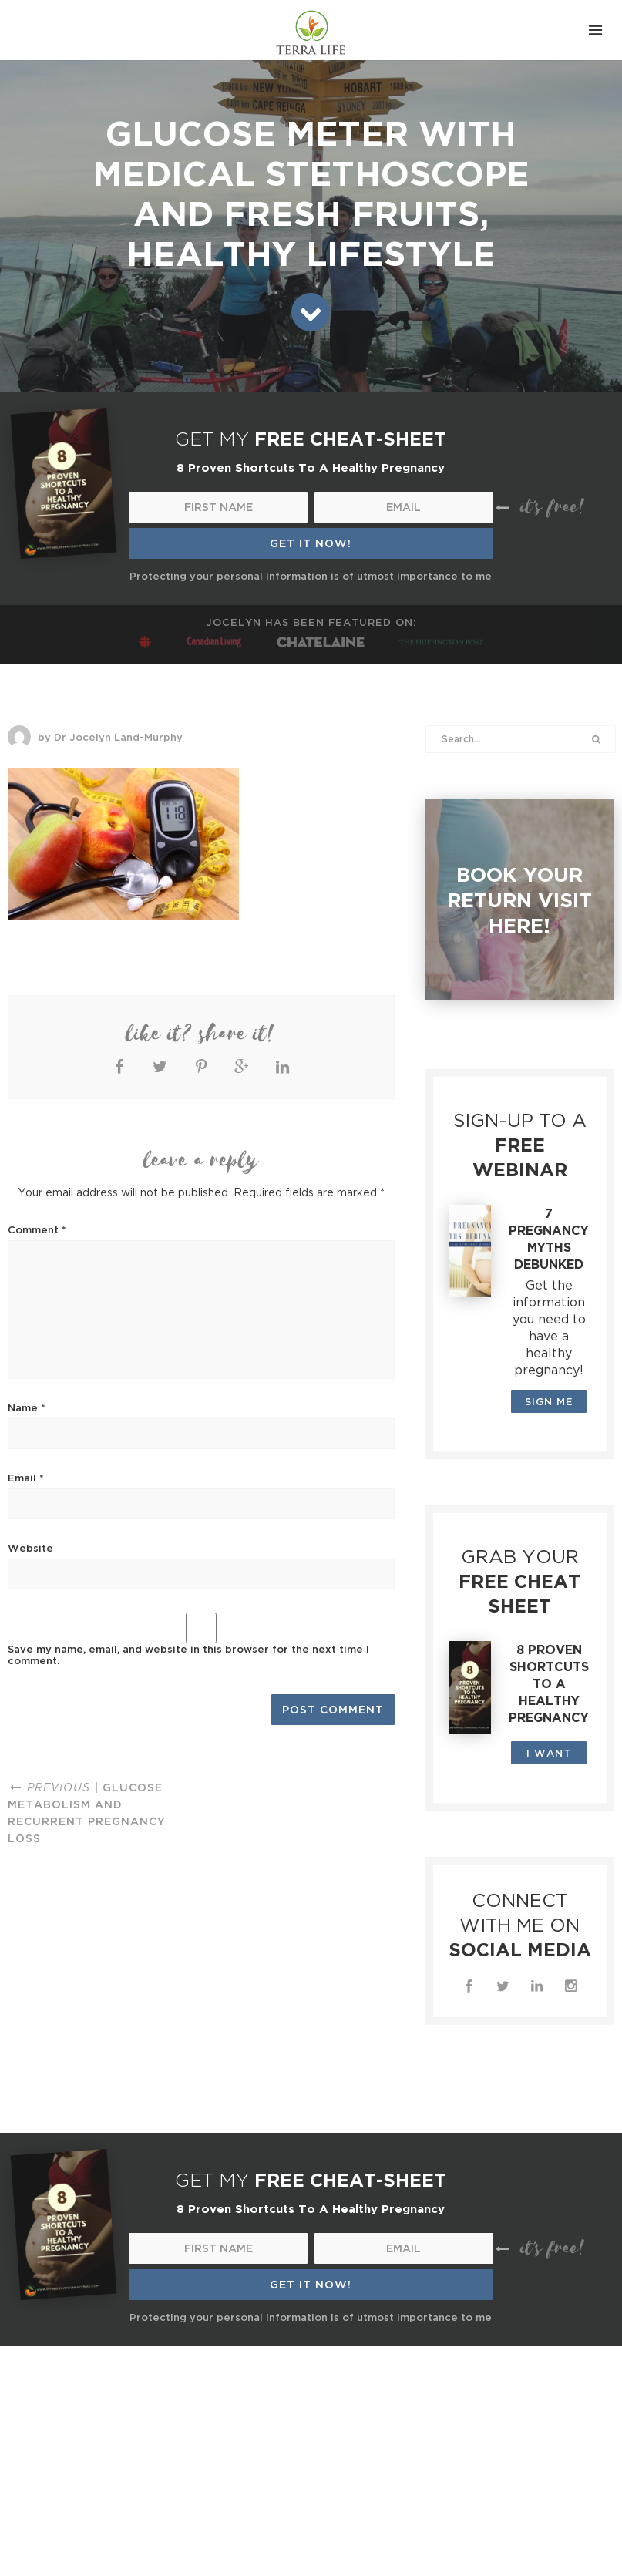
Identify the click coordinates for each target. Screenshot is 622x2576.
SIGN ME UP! (549, 1404)
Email (26, 1477)
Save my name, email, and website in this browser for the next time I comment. (188, 1654)
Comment (37, 1229)
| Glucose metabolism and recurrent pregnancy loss (87, 1812)
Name (26, 1407)
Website (30, 1547)
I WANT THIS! (548, 1755)
